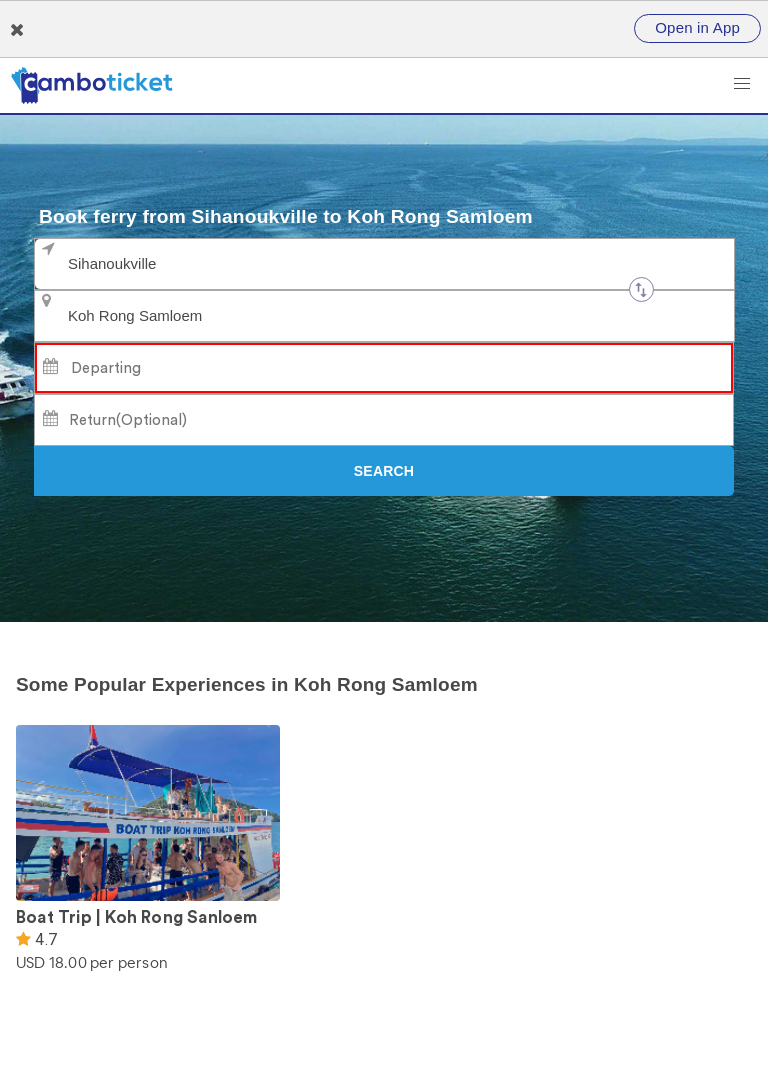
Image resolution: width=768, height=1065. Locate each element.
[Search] (384, 471)
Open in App (697, 27)
